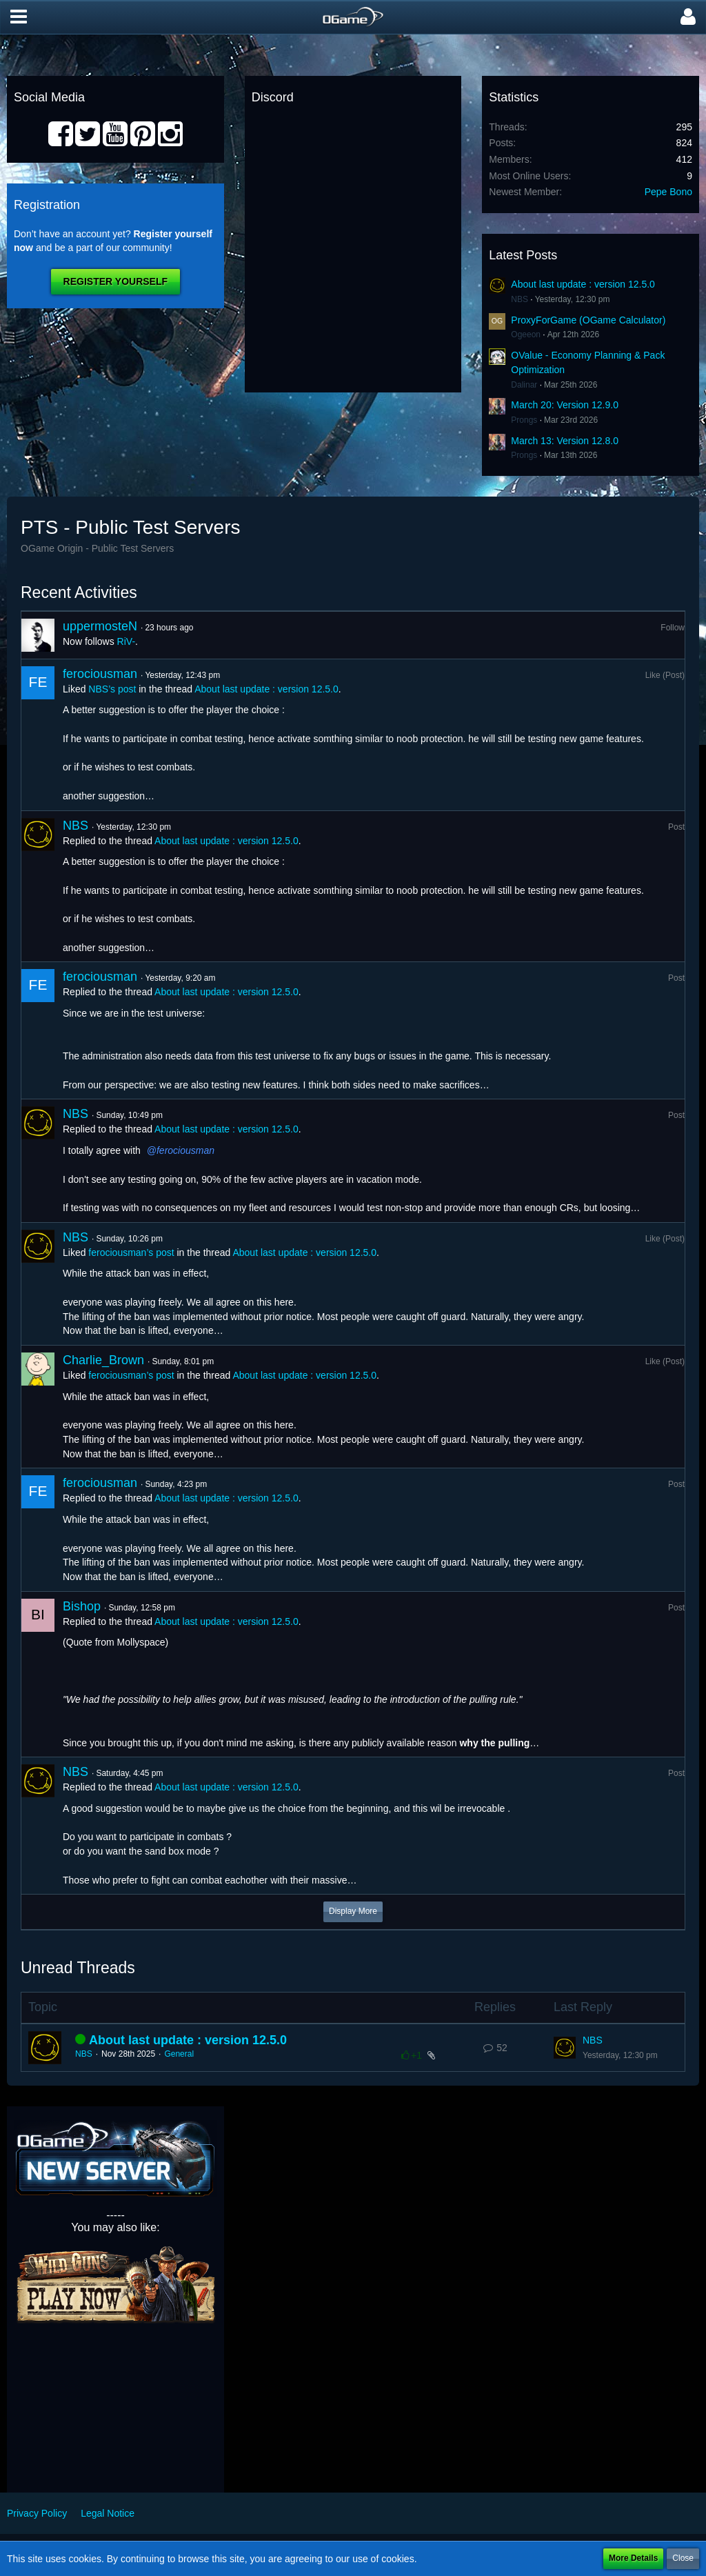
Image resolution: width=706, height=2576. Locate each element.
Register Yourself (115, 281)
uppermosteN (100, 626)
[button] (18, 17)
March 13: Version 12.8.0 (564, 440)
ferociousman (100, 674)
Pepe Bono (668, 191)
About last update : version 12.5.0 (583, 284)
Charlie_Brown (103, 1360)
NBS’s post (112, 689)
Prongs (524, 420)
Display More (353, 1911)
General (179, 2054)
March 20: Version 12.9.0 (564, 404)
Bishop (82, 1606)
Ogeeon (526, 334)
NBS (519, 299)
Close (683, 2558)
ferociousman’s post (131, 1252)
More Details (633, 2558)
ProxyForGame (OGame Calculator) (588, 320)
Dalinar (524, 385)
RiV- (126, 641)
